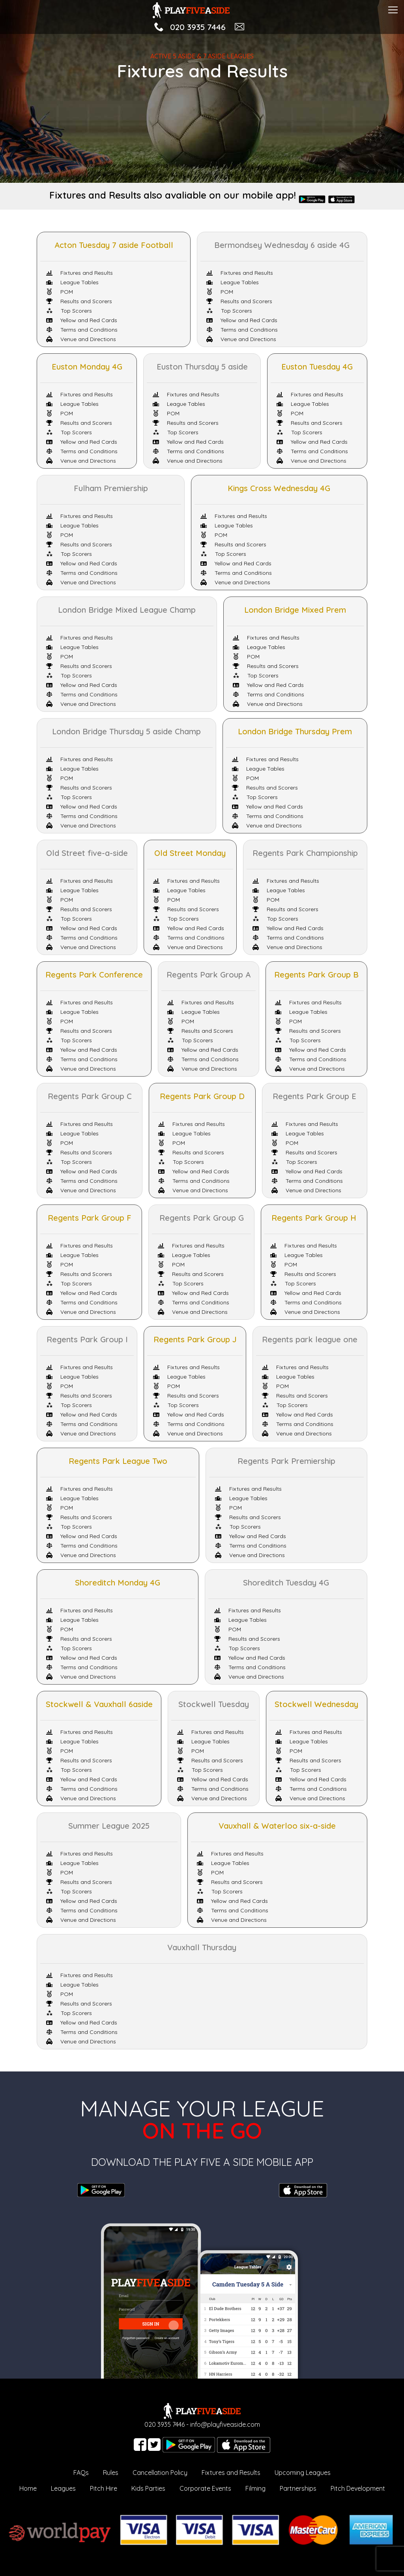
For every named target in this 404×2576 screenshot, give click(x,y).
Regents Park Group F (89, 1218)
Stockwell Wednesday (316, 1704)
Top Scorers (69, 310)
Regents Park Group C (90, 1096)
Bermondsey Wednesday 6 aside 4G (282, 245)
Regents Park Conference (94, 974)
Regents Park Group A (208, 974)
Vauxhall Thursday (201, 1947)
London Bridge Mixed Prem (295, 610)
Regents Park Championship (305, 853)
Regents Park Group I (87, 1339)
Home (28, 2488)
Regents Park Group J (195, 1339)
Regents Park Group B (316, 974)
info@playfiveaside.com (225, 2424)
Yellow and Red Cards (81, 320)
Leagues (63, 2488)
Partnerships (298, 2488)
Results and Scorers (79, 301)
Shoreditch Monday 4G (117, 1582)
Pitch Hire (103, 2488)
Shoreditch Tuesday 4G (286, 1582)
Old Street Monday (190, 853)
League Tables (72, 282)
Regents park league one (309, 1339)
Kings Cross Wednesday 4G (279, 488)
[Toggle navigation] (393, 9)
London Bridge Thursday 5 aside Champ (126, 731)
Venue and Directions (81, 339)
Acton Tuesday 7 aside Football (113, 245)
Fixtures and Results (79, 272)
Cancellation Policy (160, 2473)
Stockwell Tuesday (213, 1704)
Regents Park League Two (118, 1461)
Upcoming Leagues (303, 2473)
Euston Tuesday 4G (317, 366)
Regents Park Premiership (286, 1461)
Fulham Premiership (111, 488)
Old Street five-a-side (87, 853)
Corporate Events (205, 2488)
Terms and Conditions (82, 329)
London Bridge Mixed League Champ (127, 610)
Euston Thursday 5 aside (202, 366)
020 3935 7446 (198, 27)
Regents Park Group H (313, 1218)
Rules (110, 2473)
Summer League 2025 (109, 1826)
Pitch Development (358, 2488)
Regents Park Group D (202, 1096)
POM (59, 291)
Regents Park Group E (314, 1096)
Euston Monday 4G (87, 366)
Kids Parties (148, 2488)
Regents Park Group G (201, 1218)
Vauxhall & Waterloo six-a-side (277, 1826)
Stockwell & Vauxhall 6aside (99, 1704)
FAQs (81, 2473)
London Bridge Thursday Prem (295, 731)
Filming (255, 2488)
